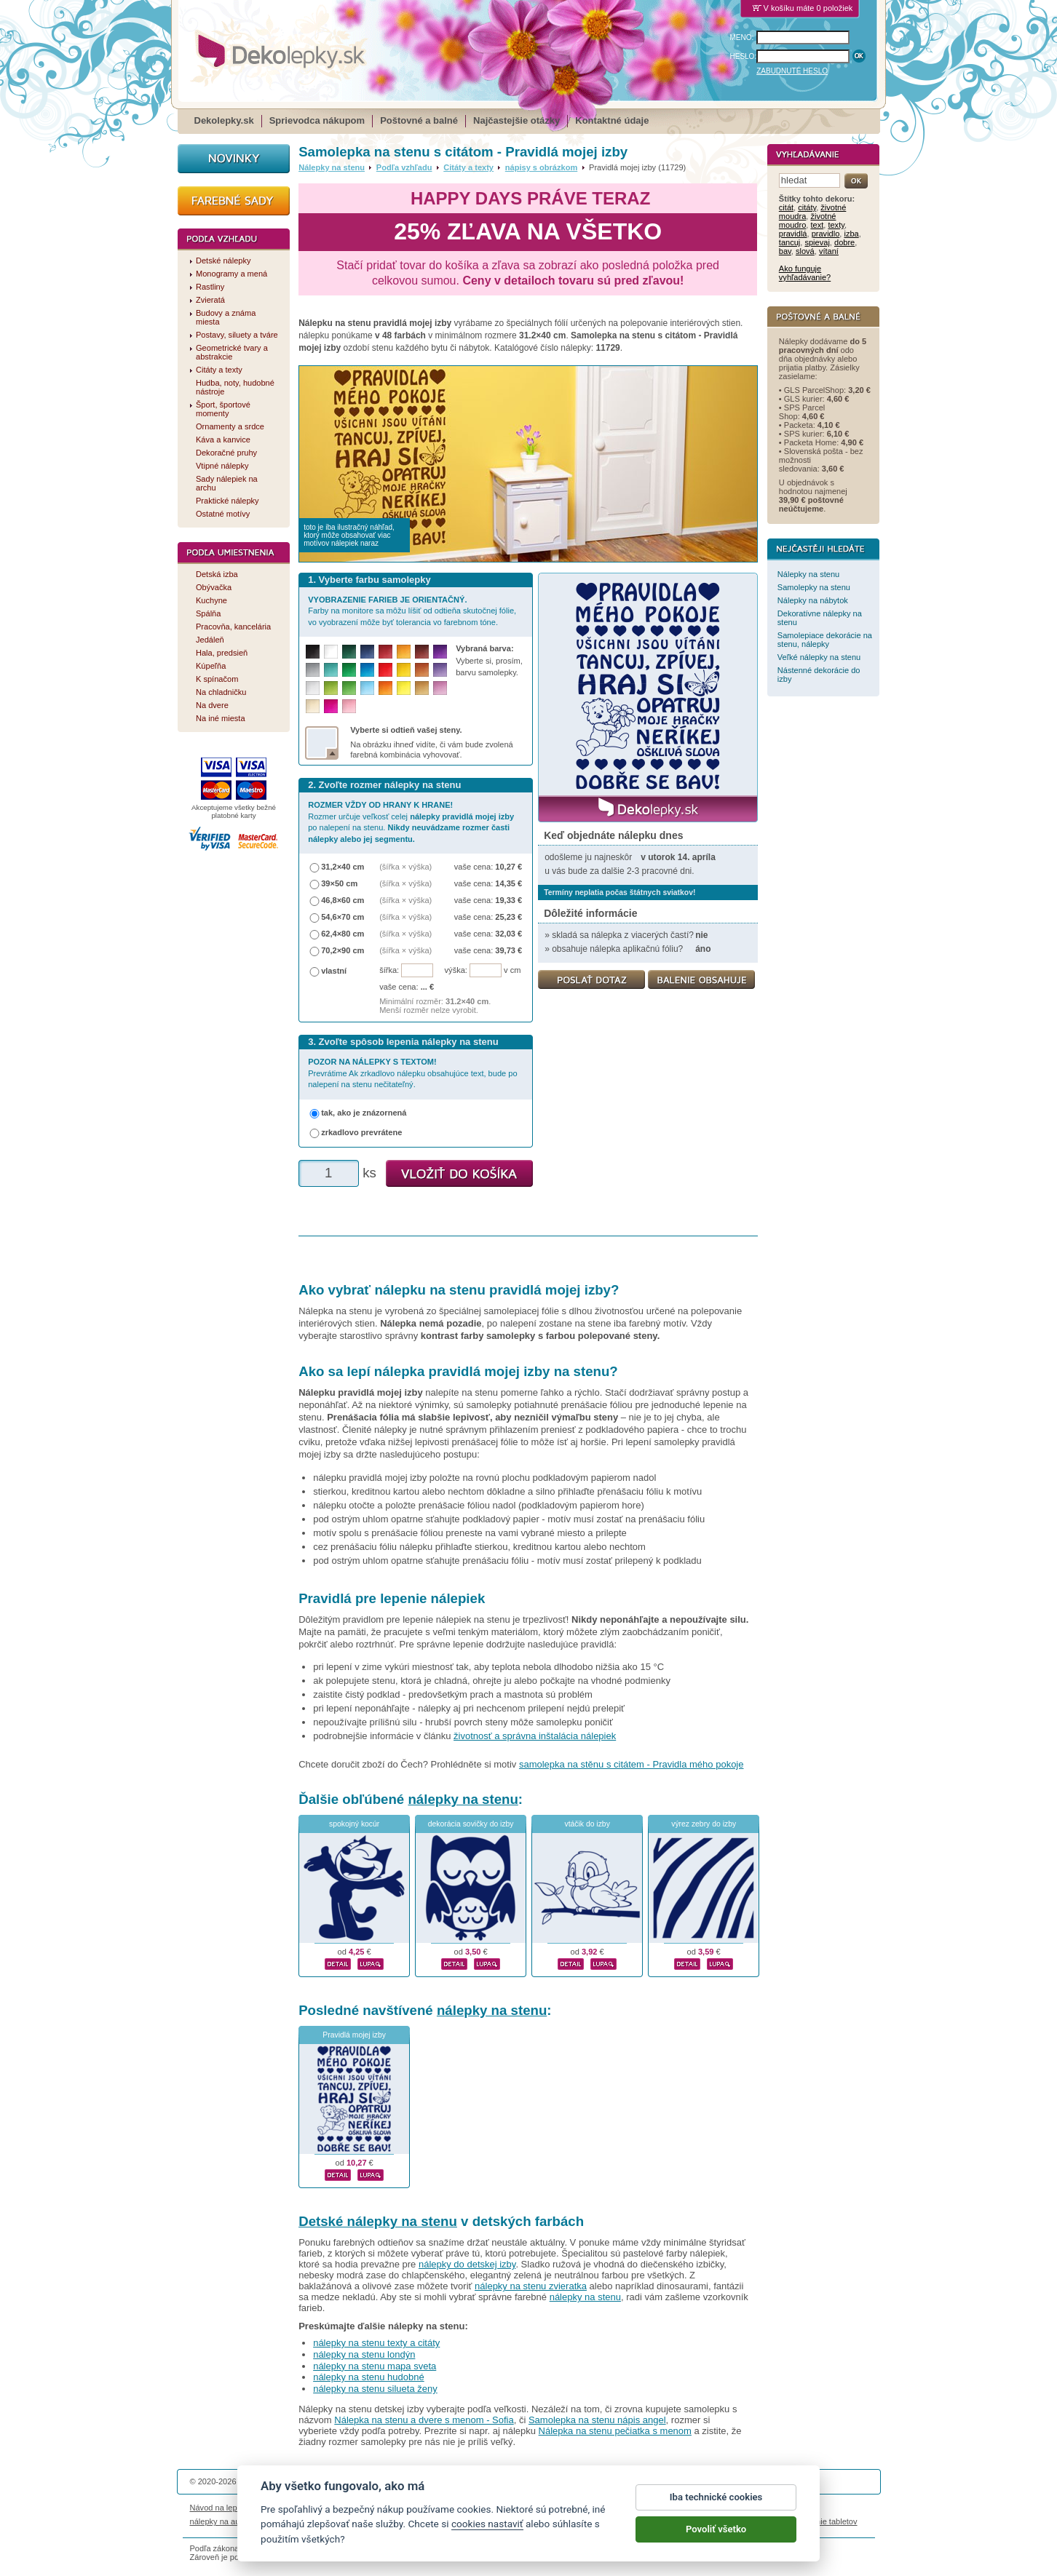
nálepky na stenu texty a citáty (376, 2342)
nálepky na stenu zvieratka (531, 2286)
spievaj (816, 242)
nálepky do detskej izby (467, 2264)
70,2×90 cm (342, 950)
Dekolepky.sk (224, 120)
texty (836, 224)
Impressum (726, 2507)
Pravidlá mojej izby (354, 2035)
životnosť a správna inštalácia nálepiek (535, 1735)
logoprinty (502, 2521)
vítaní (829, 251)
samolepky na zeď (643, 2521)
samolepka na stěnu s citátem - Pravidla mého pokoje (631, 1764)
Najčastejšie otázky (516, 120)
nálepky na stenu (463, 1799)
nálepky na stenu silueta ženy (375, 2388)
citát (786, 207)
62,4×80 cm (342, 933)
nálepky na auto (218, 2521)
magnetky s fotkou (286, 2521)
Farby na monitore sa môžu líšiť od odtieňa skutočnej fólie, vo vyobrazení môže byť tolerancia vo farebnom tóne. (412, 611)
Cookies (600, 2507)
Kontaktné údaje (612, 120)
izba (851, 233)
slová (805, 251)
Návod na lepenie (221, 2507)
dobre (844, 242)
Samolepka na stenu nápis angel (597, 2419)
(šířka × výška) (405, 866)
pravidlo (826, 233)
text (816, 224)
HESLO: (743, 56)
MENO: (742, 37)
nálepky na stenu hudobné (368, 2377)
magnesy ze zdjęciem (564, 2521)
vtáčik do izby (586, 1824)
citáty (807, 207)
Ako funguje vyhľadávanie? (805, 273)
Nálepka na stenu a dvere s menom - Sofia (423, 2419)
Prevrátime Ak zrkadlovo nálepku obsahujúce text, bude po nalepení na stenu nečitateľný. (412, 1073)
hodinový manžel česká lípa (730, 2521)
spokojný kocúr (354, 1824)
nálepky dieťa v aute (361, 2521)
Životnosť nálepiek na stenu (308, 2507)
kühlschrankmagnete (441, 2521)
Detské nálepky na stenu (377, 2221)
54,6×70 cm (342, 917)
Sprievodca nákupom (317, 120)
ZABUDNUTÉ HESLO (792, 71)
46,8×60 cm (342, 900)
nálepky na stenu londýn (364, 2354)
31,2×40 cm (342, 866)
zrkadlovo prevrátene (361, 1132)
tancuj (789, 242)
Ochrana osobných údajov (532, 2507)
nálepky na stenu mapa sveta (374, 2366)
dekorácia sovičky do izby (471, 1824)
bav (785, 251)
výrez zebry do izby (703, 1824)
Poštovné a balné (419, 120)
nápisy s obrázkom (541, 167)
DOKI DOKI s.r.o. (364, 2481)
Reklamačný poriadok (660, 2507)
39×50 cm (339, 883)
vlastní (334, 970)
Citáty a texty (468, 167)
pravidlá (793, 233)
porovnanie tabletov (822, 2521)
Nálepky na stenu (331, 167)
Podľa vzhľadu (404, 167)
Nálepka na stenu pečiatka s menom (615, 2430)
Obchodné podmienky (440, 2507)
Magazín (379, 2507)
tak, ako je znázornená (363, 1112)
